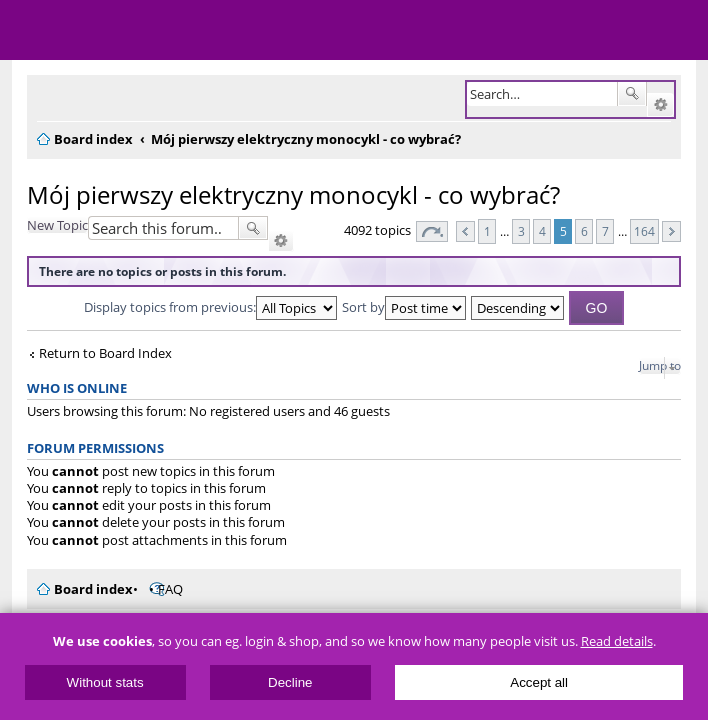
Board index (93, 589)
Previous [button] (465, 231)
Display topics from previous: (210, 307)
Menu (30, 30)
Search (632, 94)
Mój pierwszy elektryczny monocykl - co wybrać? (293, 194)
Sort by (404, 307)
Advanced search (660, 105)
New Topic (57, 225)
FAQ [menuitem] (170, 589)
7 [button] (605, 231)
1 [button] (487, 231)
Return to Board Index (105, 353)
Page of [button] (432, 231)
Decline (290, 682)
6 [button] (584, 231)
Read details (617, 641)
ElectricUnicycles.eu (145, 32)
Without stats (105, 682)
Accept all (539, 682)
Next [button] (671, 231)
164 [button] (644, 231)
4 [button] (542, 231)
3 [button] (521, 231)
